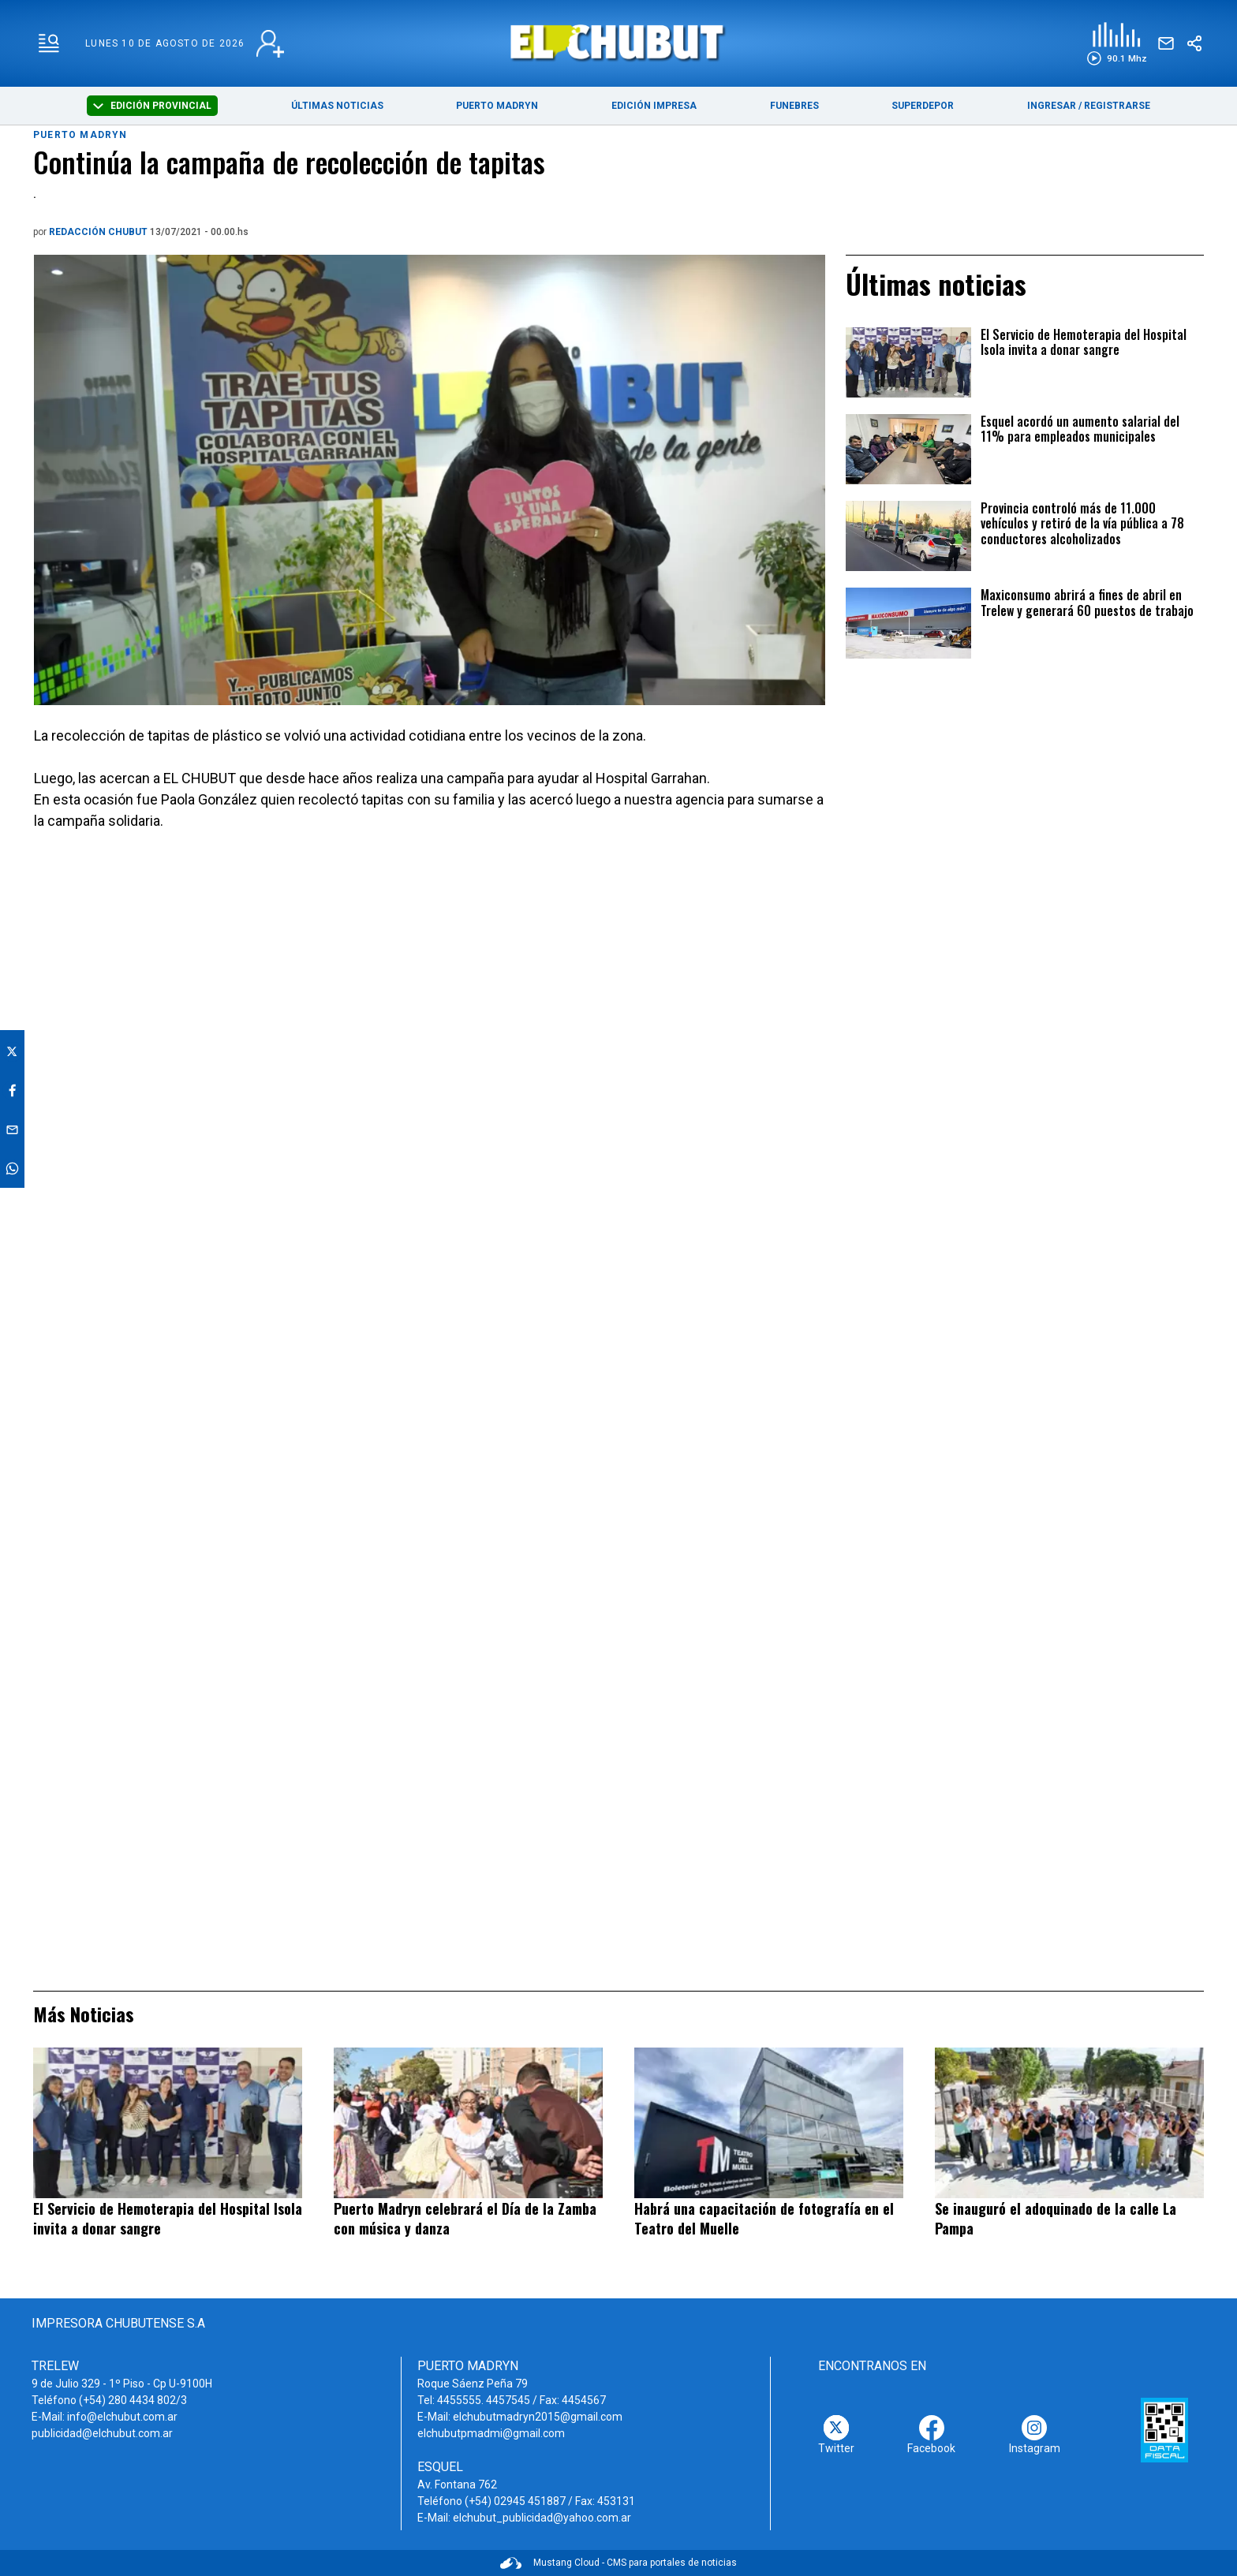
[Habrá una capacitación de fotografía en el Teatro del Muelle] (768, 2123)
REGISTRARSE (1117, 105)
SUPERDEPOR (922, 105)
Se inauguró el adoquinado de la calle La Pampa (1055, 2218)
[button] (1116, 43)
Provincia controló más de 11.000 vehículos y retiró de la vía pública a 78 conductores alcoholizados (1082, 524)
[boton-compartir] (1194, 43)
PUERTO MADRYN (497, 105)
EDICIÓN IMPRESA (654, 105)
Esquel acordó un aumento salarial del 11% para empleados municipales (1080, 430)
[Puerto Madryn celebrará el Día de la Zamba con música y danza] (468, 2123)
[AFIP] (1164, 2430)
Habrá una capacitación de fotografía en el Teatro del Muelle (764, 2218)
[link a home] (619, 42)
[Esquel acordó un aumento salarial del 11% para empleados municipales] (908, 449)
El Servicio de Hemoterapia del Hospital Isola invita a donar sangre (1084, 343)
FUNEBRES (794, 105)
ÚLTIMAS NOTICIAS (337, 105)
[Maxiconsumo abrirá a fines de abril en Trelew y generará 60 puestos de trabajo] (908, 623)
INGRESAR (1051, 105)
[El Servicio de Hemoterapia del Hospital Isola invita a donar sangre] (908, 362)
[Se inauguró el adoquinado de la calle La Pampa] (1069, 2123)
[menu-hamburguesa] (49, 43)
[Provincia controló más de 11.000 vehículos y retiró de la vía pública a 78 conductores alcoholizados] (908, 536)
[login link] (270, 44)
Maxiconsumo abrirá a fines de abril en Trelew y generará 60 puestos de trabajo (1087, 603)
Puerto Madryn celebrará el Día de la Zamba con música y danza (465, 2218)
